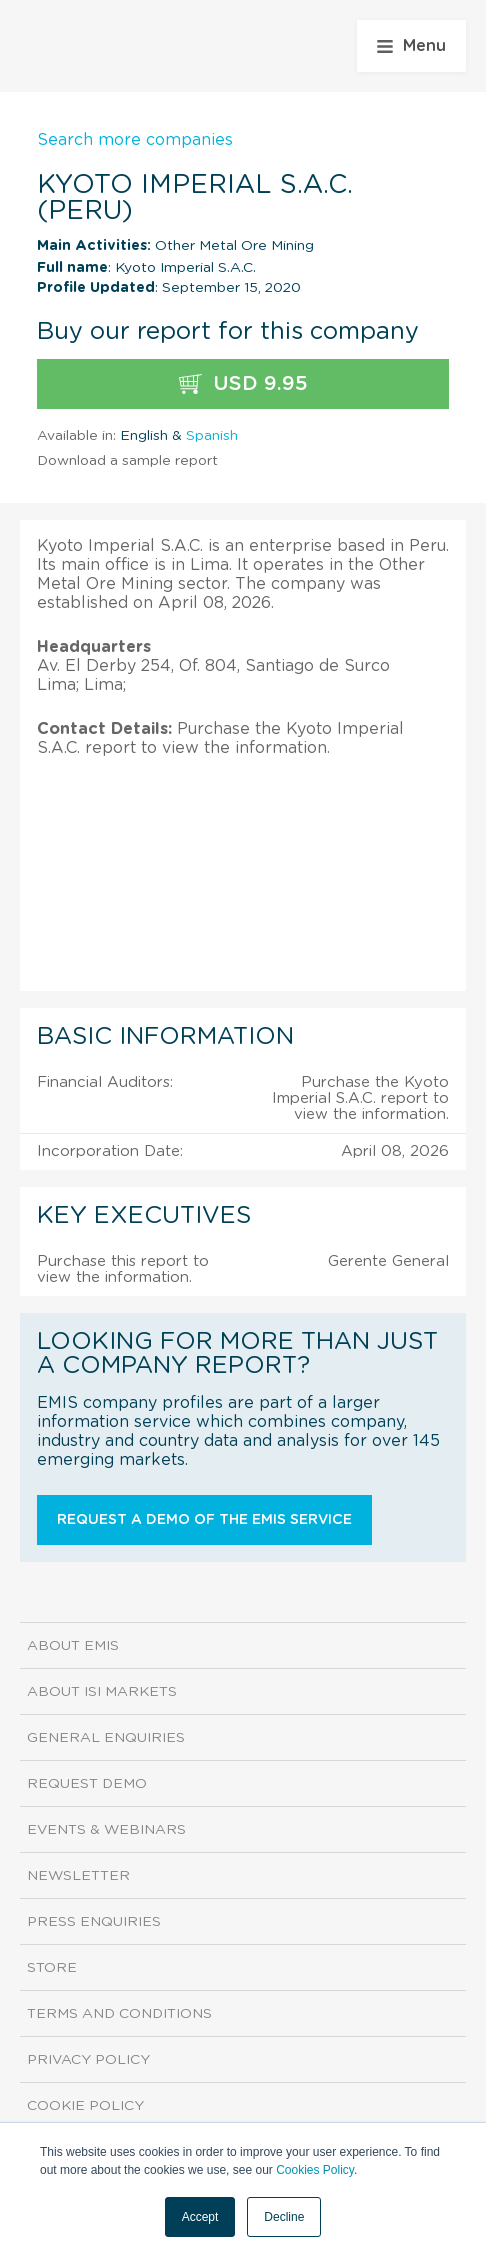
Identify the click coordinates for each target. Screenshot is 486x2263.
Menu (411, 46)
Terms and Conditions (119, 2014)
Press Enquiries (94, 1922)
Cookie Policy (85, 2106)
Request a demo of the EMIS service (204, 1520)
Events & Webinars (106, 1830)
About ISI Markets (102, 1692)
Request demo (87, 1784)
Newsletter (78, 1876)
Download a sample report (127, 461)
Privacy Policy (88, 2060)
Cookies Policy (315, 2170)
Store (52, 1968)
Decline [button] (284, 2217)
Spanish (212, 436)
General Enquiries (106, 1738)
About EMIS (73, 1646)
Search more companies (135, 140)
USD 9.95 (243, 384)
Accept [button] (200, 2217)
